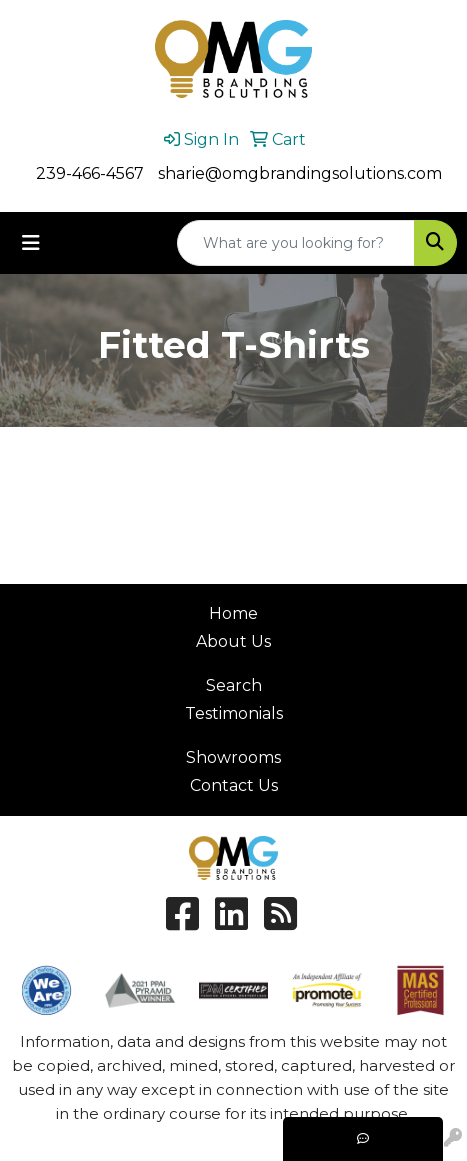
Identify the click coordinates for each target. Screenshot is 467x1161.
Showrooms (233, 757)
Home (233, 613)
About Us (233, 641)
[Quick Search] (296, 243)
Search (234, 685)
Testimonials (234, 713)
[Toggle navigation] (31, 243)
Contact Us (234, 785)
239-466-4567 (90, 173)
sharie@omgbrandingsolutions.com (300, 173)
